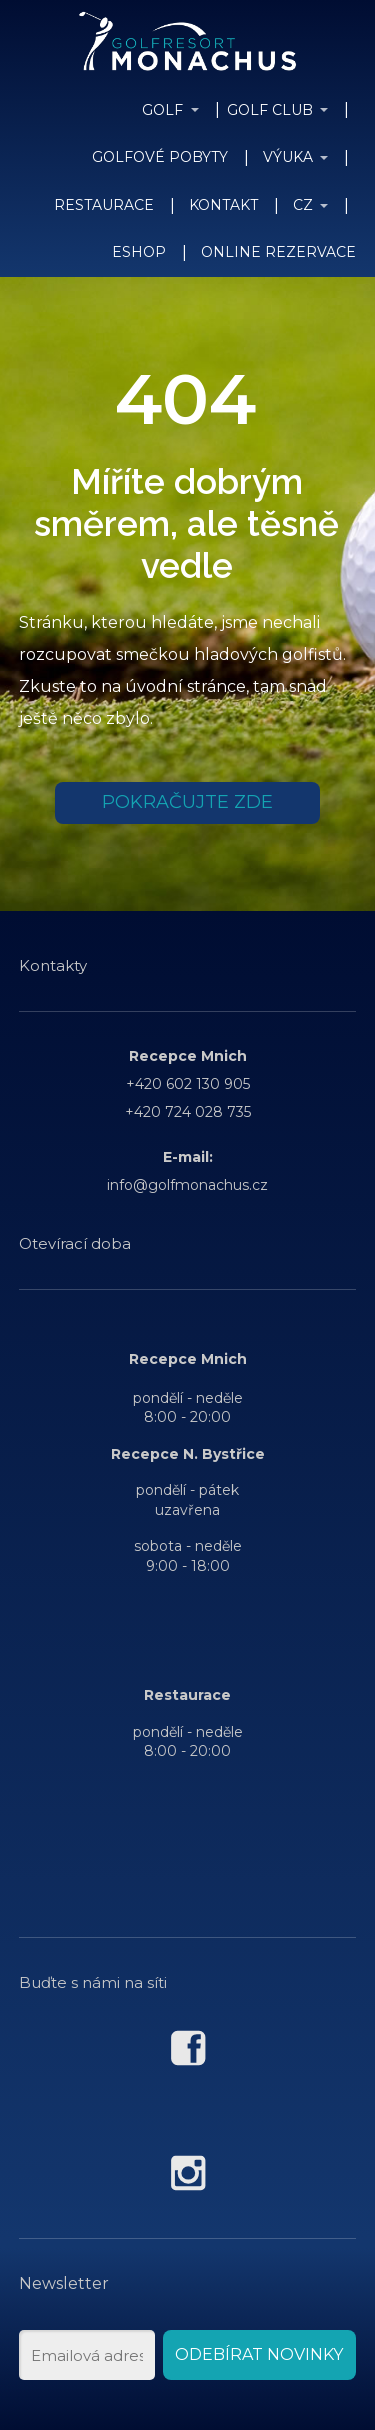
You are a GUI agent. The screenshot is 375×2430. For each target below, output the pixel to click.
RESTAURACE (104, 205)
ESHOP (139, 252)
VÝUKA (288, 157)
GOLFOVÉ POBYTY (160, 157)
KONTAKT (223, 205)
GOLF (162, 110)
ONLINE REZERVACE (278, 252)
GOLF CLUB (270, 110)
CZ (303, 205)
